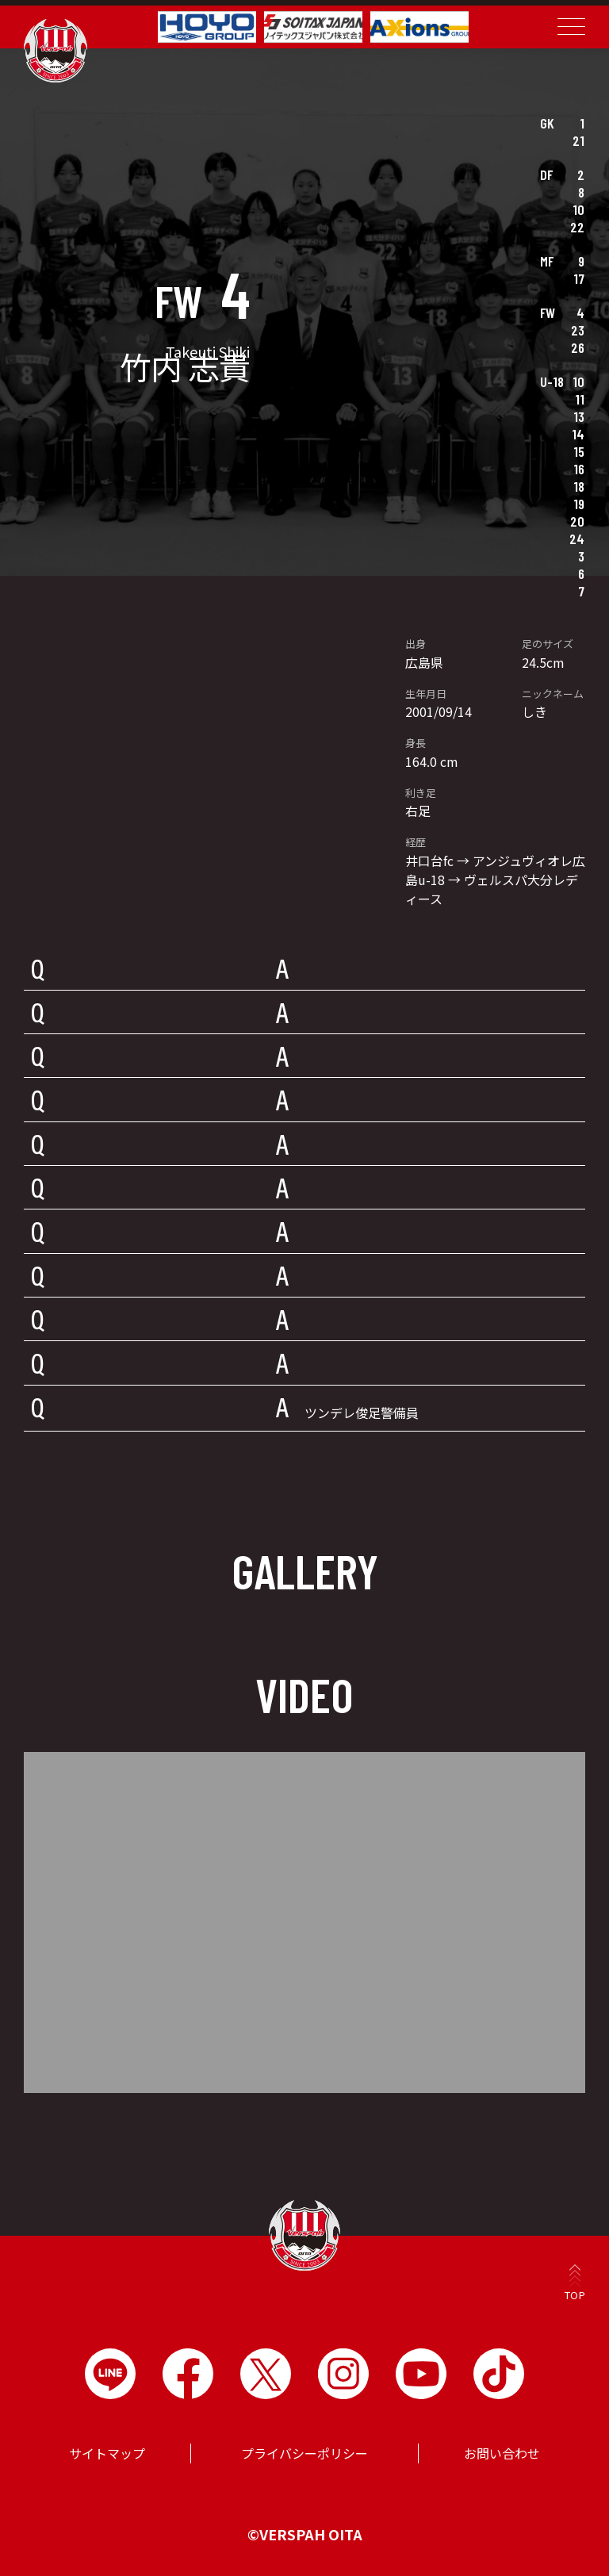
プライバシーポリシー (304, 2453)
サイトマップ (107, 2453)
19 (578, 503)
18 (578, 486)
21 (578, 140)
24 (576, 538)
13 (578, 416)
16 (578, 468)
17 (578, 278)
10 (578, 209)
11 (579, 399)
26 (577, 347)
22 (577, 227)
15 (578, 451)
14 (578, 434)
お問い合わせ (502, 2453)
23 (577, 330)
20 (577, 521)
